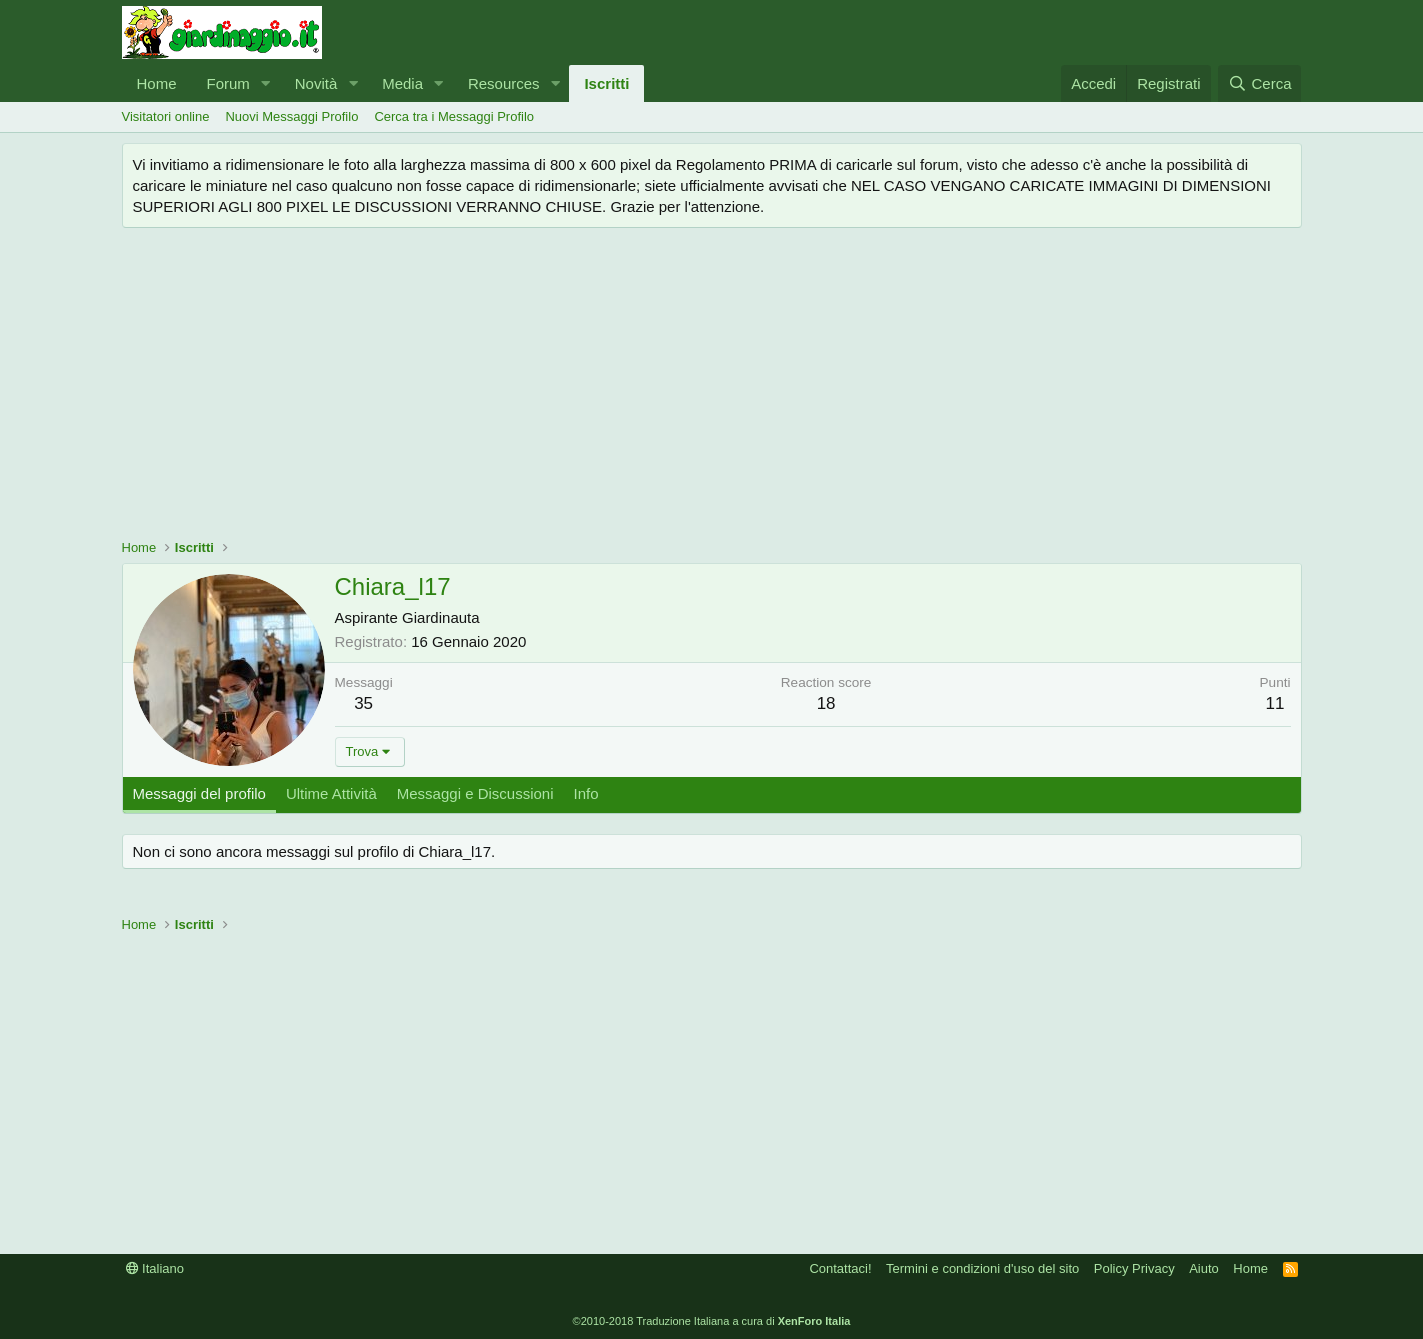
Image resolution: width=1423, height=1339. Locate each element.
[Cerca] (1259, 83)
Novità (316, 83)
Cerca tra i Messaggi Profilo (454, 116)
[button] (266, 83)
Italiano (155, 1268)
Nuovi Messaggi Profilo (291, 116)
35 (363, 703)
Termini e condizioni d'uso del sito (982, 1268)
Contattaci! (840, 1268)
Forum (228, 83)
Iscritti (606, 83)
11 (1275, 703)
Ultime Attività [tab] (331, 793)
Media (402, 83)
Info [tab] (586, 793)
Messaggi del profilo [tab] (199, 793)
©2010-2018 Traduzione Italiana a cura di (712, 1321)
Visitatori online (166, 116)
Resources (504, 83)
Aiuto (1204, 1268)
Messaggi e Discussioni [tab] (475, 793)
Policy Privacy (1134, 1268)
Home (157, 83)
